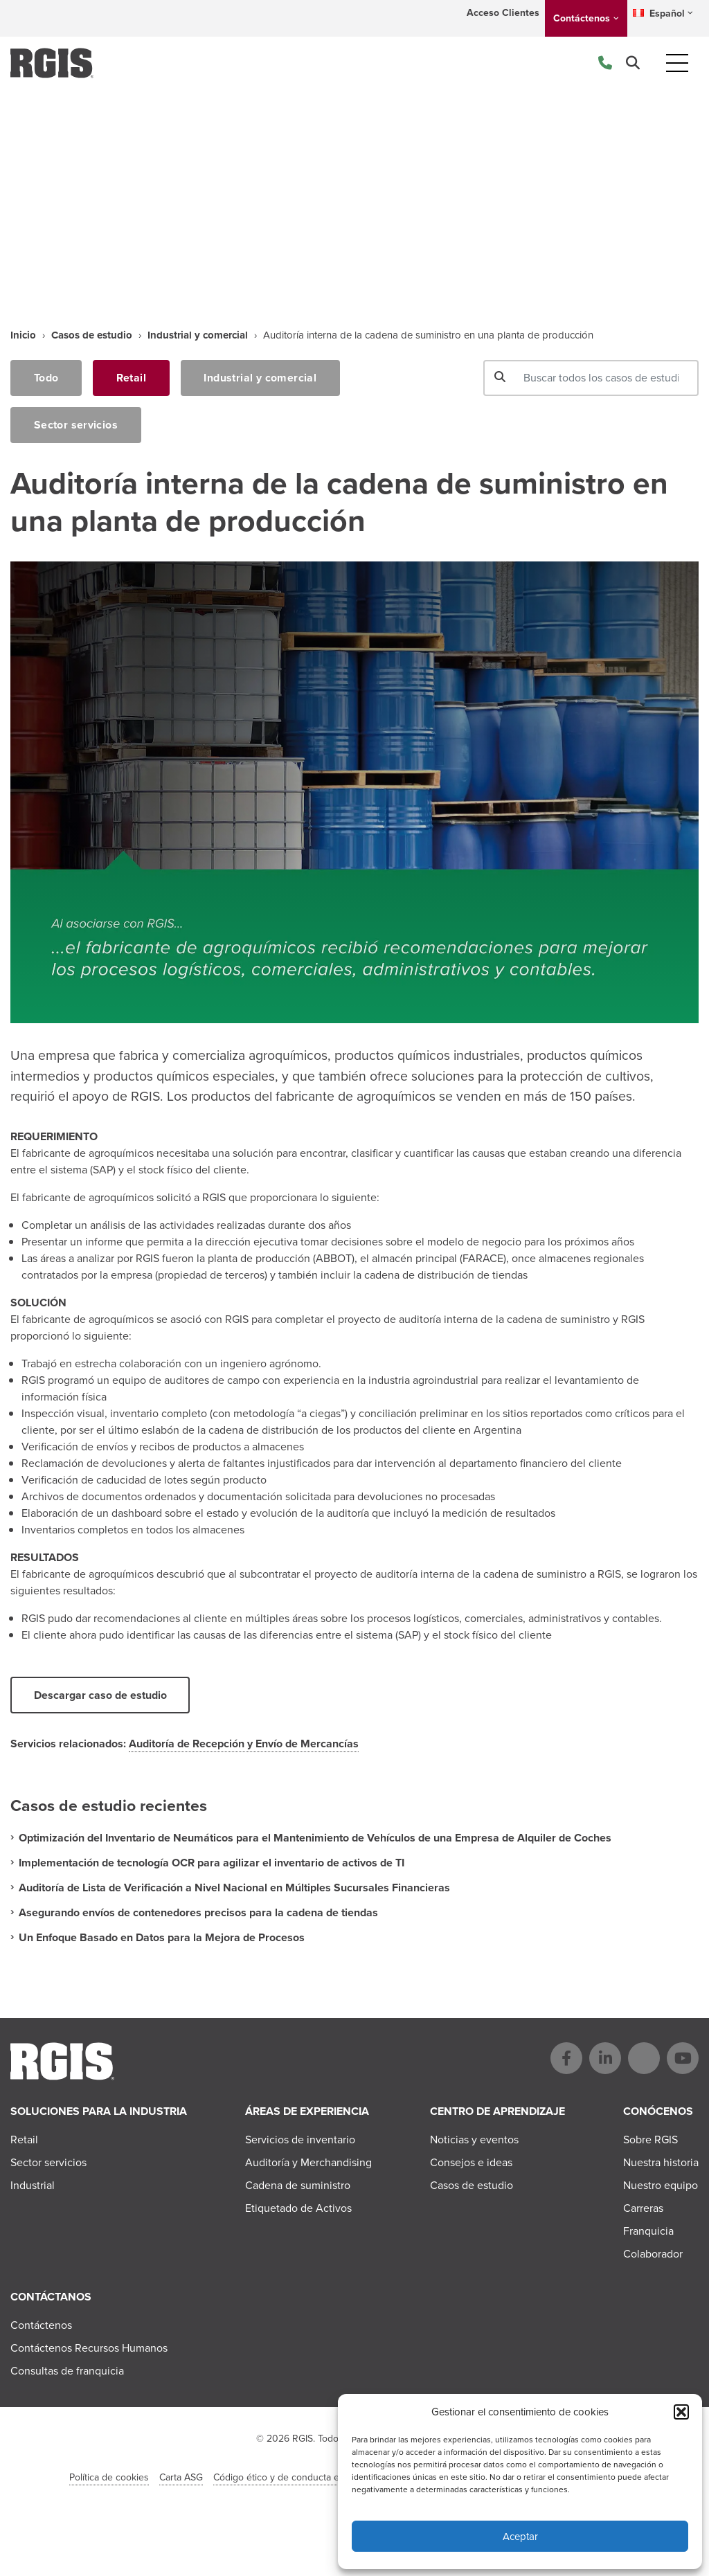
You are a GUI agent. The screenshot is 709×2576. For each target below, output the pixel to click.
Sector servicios (76, 425)
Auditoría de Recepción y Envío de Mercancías (244, 1744)
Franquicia (648, 2232)
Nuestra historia (661, 2163)
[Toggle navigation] (677, 63)
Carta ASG (181, 2478)
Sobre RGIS (650, 2140)
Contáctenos (581, 18)
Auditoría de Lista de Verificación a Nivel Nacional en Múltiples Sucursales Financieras (234, 1888)
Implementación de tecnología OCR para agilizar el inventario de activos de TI (211, 1863)
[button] (681, 2412)
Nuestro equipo (660, 2186)
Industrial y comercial (197, 335)
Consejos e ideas (471, 2163)
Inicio (23, 335)
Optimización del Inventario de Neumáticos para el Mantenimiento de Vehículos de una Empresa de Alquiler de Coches (315, 1838)
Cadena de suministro (297, 2186)
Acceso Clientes (503, 13)
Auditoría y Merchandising (308, 2163)
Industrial (32, 2186)
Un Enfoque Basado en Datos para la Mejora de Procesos (162, 1938)
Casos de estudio (91, 335)
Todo (46, 378)
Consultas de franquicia (67, 2371)
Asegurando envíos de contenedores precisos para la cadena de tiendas (198, 1913)
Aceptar (520, 2536)
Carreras (643, 2209)
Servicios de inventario (300, 2140)
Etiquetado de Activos (298, 2209)
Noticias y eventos (474, 2140)
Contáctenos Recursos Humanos (89, 2349)
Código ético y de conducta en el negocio (303, 2478)
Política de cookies (109, 2478)
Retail (132, 378)
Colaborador (653, 2254)
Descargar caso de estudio (100, 1696)
